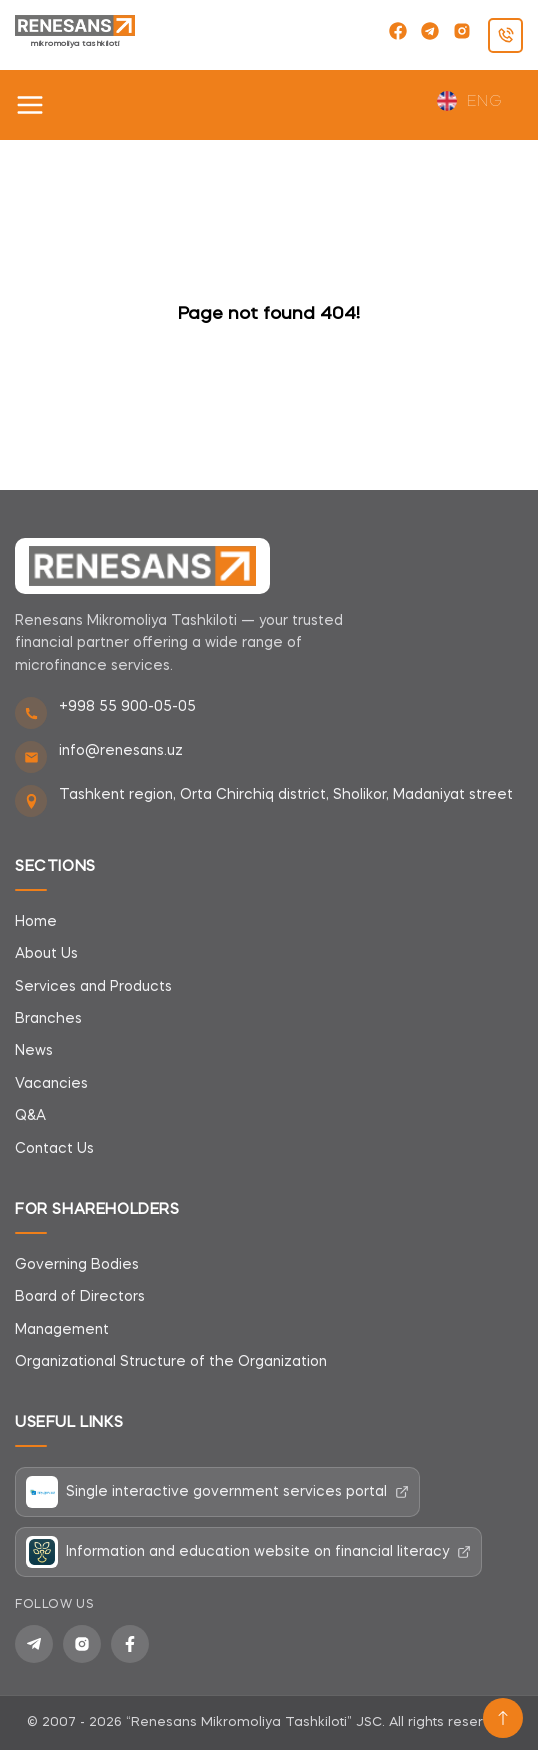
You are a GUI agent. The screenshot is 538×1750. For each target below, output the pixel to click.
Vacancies (51, 1084)
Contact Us (54, 1149)
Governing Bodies (77, 1265)
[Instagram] (82, 1644)
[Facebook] (130, 1644)
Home (36, 922)
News (34, 1051)
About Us (46, 954)
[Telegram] (34, 1644)
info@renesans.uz (121, 751)
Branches (48, 1019)
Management (62, 1330)
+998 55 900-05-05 (127, 707)
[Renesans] (142, 566)
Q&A (30, 1116)
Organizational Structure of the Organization (171, 1362)
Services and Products (93, 987)
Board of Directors (80, 1297)
